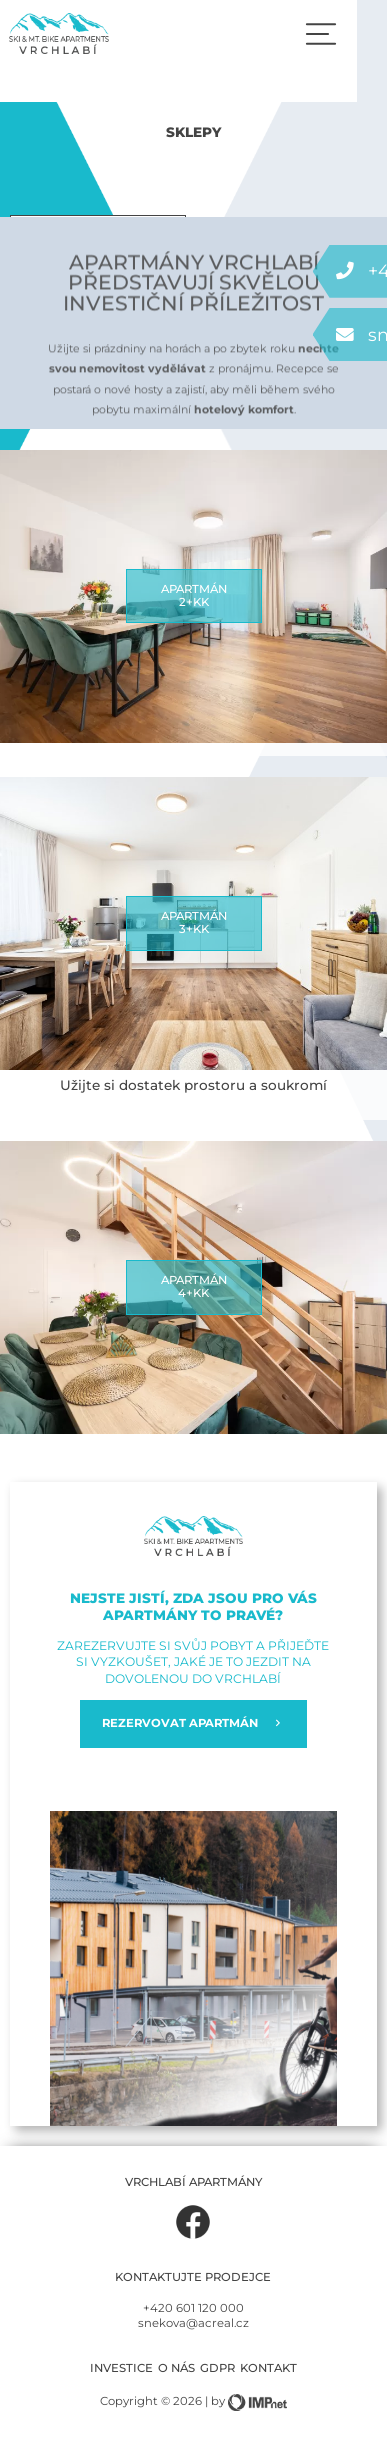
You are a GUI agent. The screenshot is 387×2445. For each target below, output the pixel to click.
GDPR (217, 2368)
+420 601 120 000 (193, 2308)
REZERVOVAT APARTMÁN (194, 1723)
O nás (176, 2368)
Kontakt (268, 2368)
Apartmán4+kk (194, 1287)
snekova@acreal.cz (193, 2323)
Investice (121, 2368)
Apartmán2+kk (194, 596)
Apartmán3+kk (194, 923)
